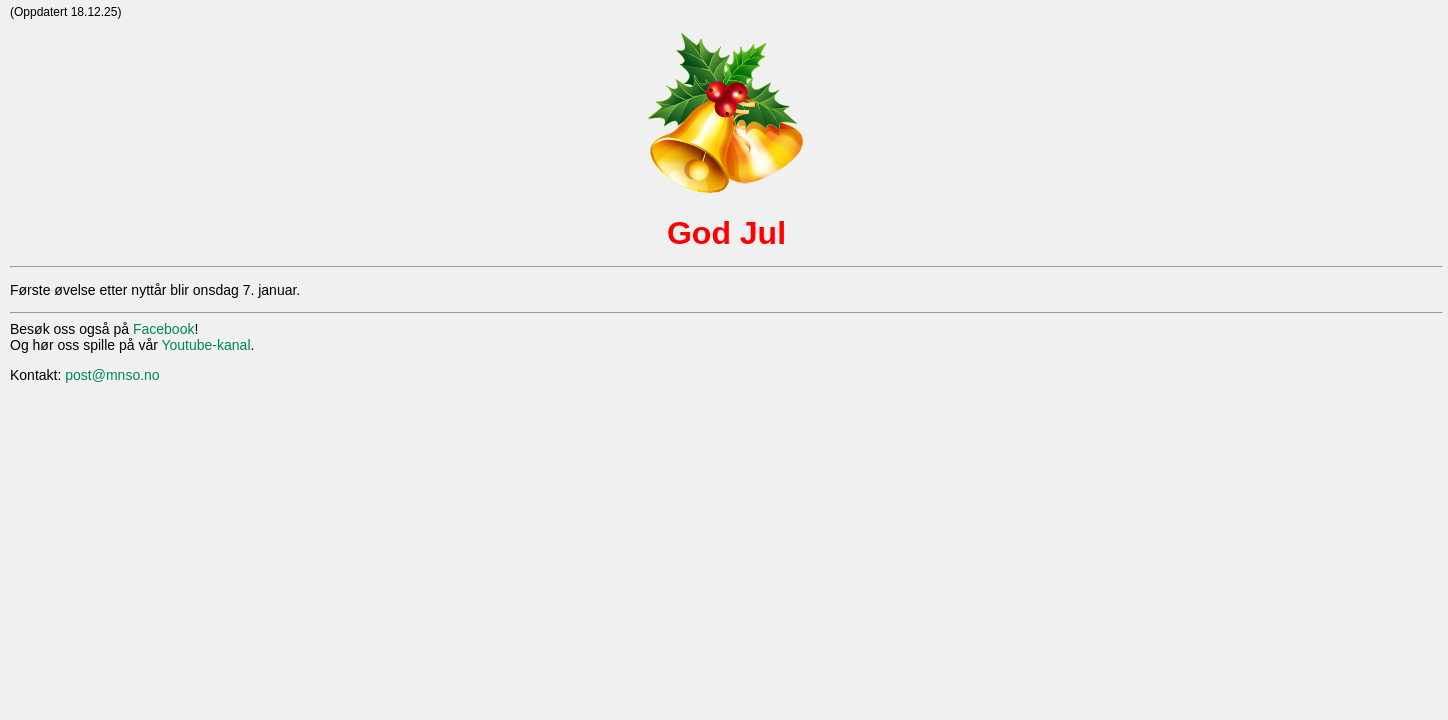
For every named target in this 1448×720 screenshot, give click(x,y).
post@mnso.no (112, 375)
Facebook (163, 329)
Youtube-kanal (205, 345)
